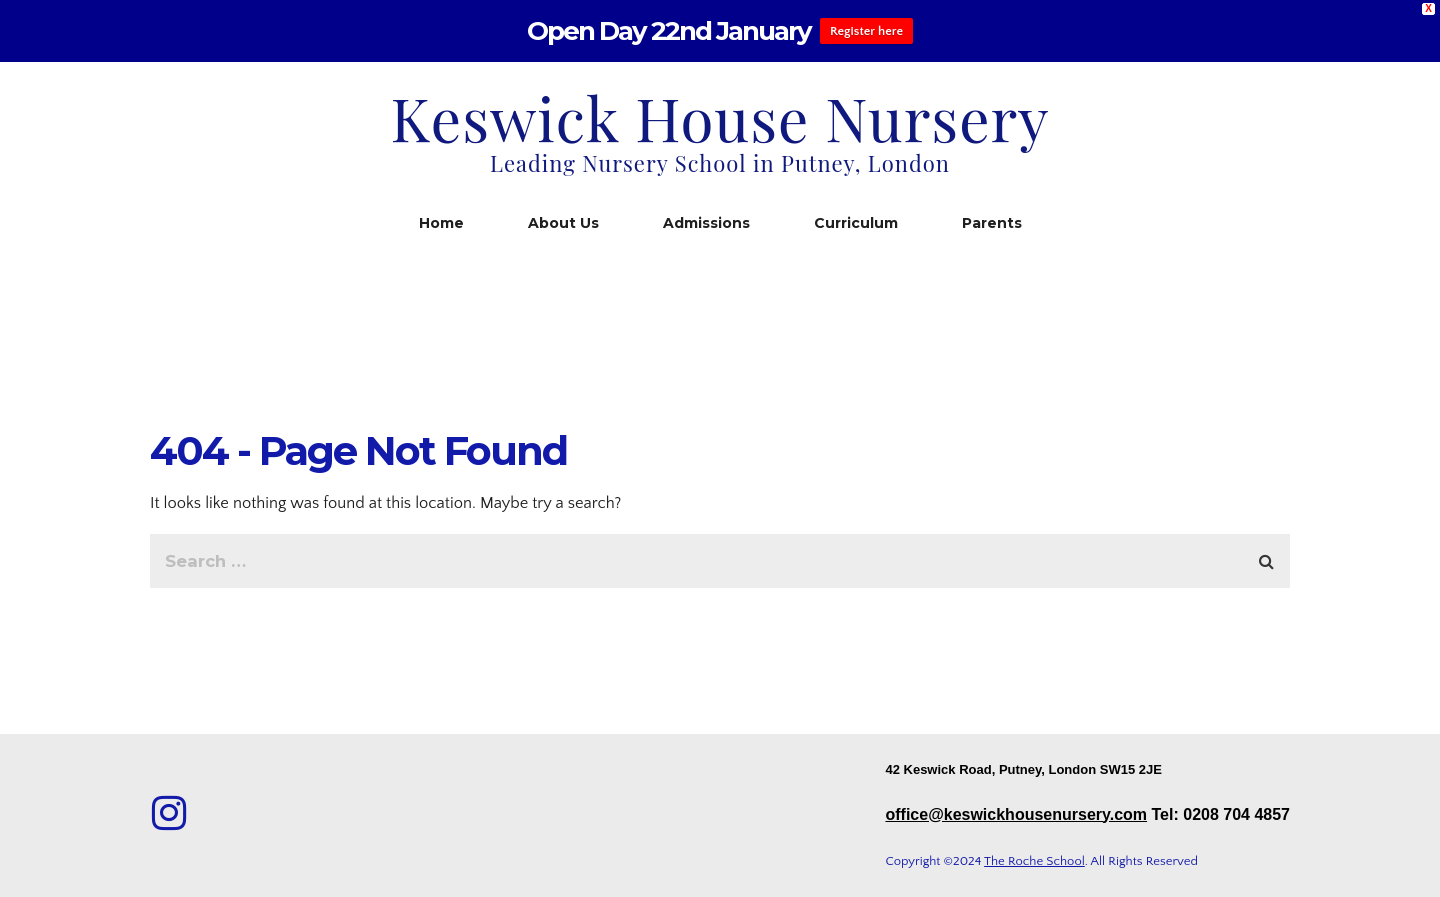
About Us (563, 223)
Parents (992, 223)
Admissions (706, 223)
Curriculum (856, 223)
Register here (866, 31)
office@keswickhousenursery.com (1016, 814)
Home (441, 223)
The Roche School (1034, 861)
